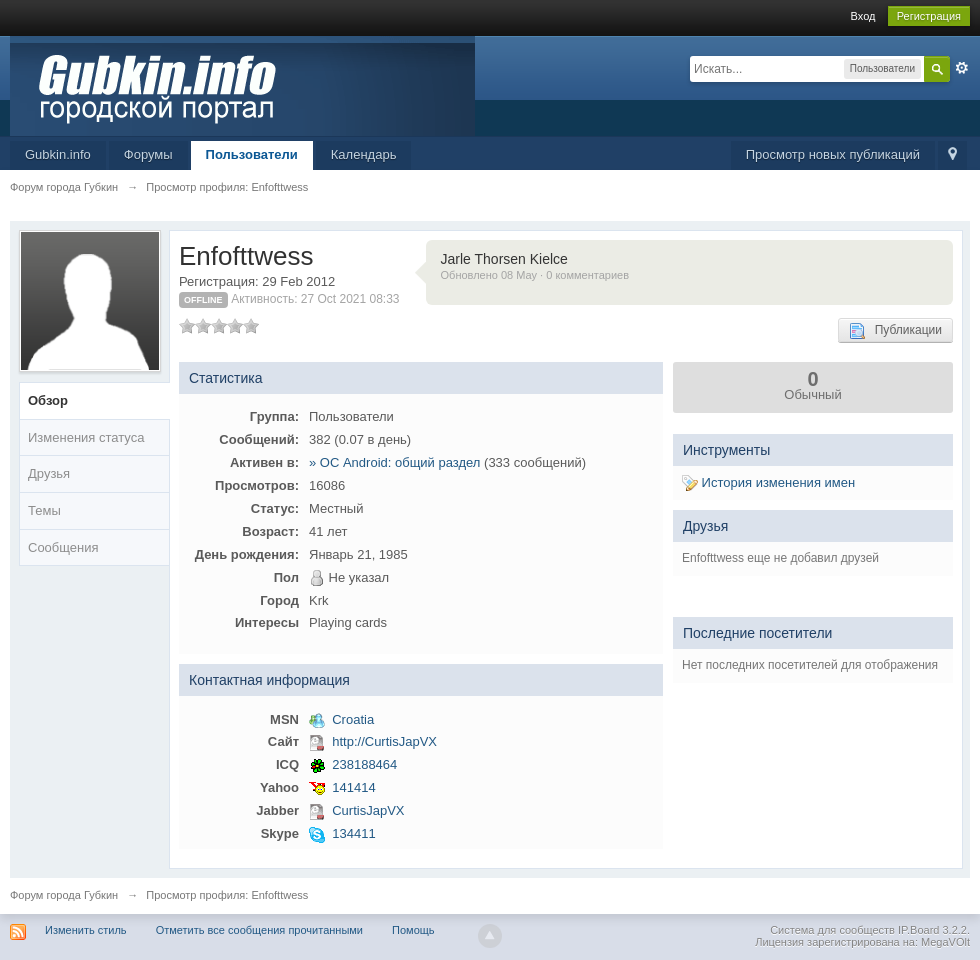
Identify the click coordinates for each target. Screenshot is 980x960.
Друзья (49, 473)
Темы (44, 510)
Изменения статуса (86, 437)
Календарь (364, 154)
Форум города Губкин (64, 895)
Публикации (895, 331)
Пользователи (252, 154)
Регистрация (929, 16)
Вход (863, 16)
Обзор (48, 400)
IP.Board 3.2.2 (932, 930)
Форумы (148, 154)
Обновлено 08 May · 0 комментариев (535, 275)
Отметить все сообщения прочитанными (259, 930)
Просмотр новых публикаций (833, 154)
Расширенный (962, 68)
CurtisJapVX (368, 810)
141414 (353, 787)
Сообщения (63, 547)
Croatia (353, 719)
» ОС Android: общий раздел (394, 462)
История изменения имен (768, 482)
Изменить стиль (86, 930)
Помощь (413, 930)
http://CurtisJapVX (384, 741)
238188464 (364, 764)
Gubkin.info (58, 154)
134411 (353, 833)
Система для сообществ (832, 930)
